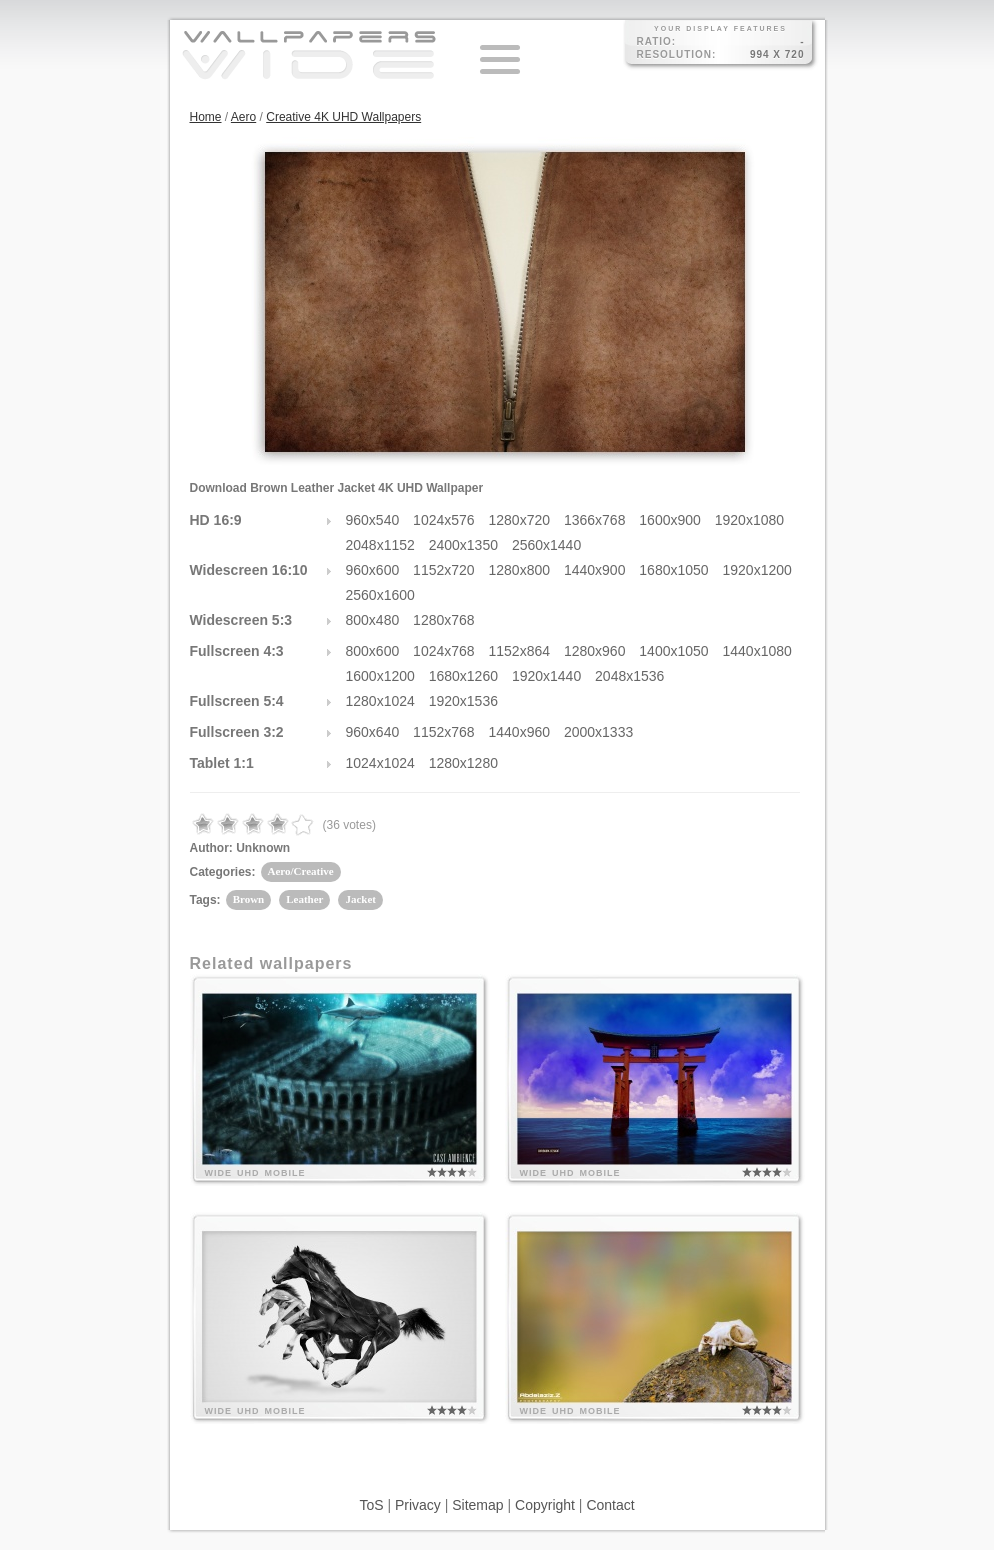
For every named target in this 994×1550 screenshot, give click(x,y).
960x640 (373, 732)
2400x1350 (463, 545)
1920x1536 (463, 701)
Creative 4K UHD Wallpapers (343, 117)
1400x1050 (673, 651)
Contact (610, 1505)
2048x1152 (380, 545)
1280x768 (444, 620)
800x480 (373, 620)
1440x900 (595, 570)
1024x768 (444, 651)
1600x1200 (380, 676)
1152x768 (444, 732)
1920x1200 (757, 570)
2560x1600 (380, 595)
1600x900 (670, 520)
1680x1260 (463, 676)
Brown (249, 899)
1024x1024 (380, 763)
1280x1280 (463, 763)
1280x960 (595, 651)
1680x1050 (673, 570)
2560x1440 (546, 545)
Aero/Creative (301, 871)
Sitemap (477, 1505)
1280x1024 (380, 701)
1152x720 (444, 570)
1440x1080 (757, 651)
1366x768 (595, 520)
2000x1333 (598, 732)
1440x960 (520, 732)
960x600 (373, 570)
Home (206, 117)
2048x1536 (629, 676)
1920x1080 (749, 520)
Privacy (418, 1505)
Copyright (545, 1505)
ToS (371, 1505)
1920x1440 (546, 676)
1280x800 (520, 570)
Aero (243, 117)
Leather (304, 899)
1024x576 (444, 520)
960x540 (373, 520)
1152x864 (520, 651)
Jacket (360, 899)
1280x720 (520, 520)
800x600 (373, 651)
